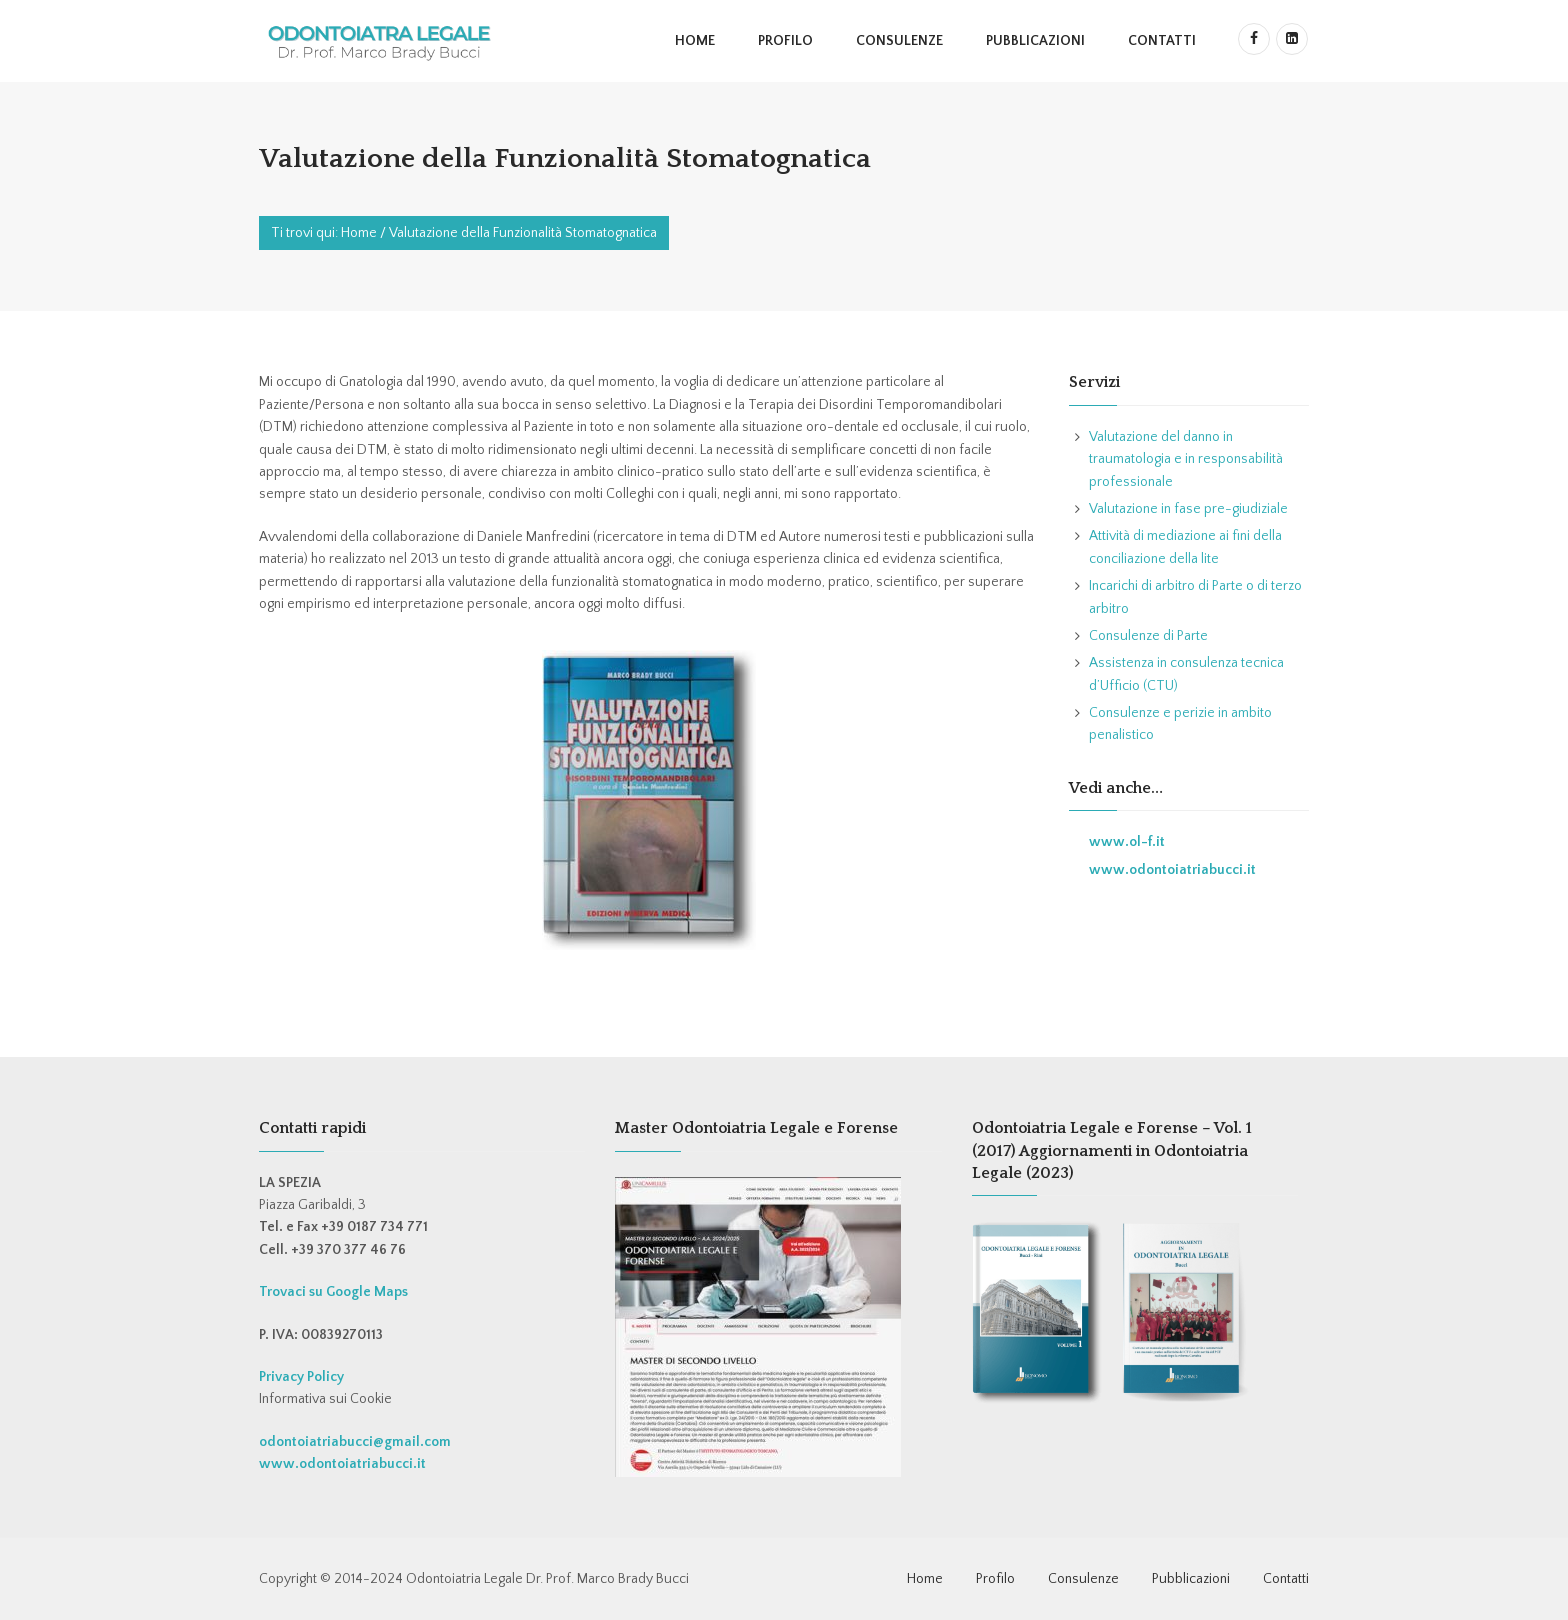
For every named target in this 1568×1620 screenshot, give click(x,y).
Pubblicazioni (1035, 41)
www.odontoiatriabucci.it (1172, 870)
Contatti (1162, 41)
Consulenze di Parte (1148, 636)
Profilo (785, 41)
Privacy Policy (301, 1377)
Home (695, 41)
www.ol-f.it (1127, 842)
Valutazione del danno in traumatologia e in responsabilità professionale (1186, 459)
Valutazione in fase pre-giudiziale (1188, 509)
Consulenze (899, 41)
